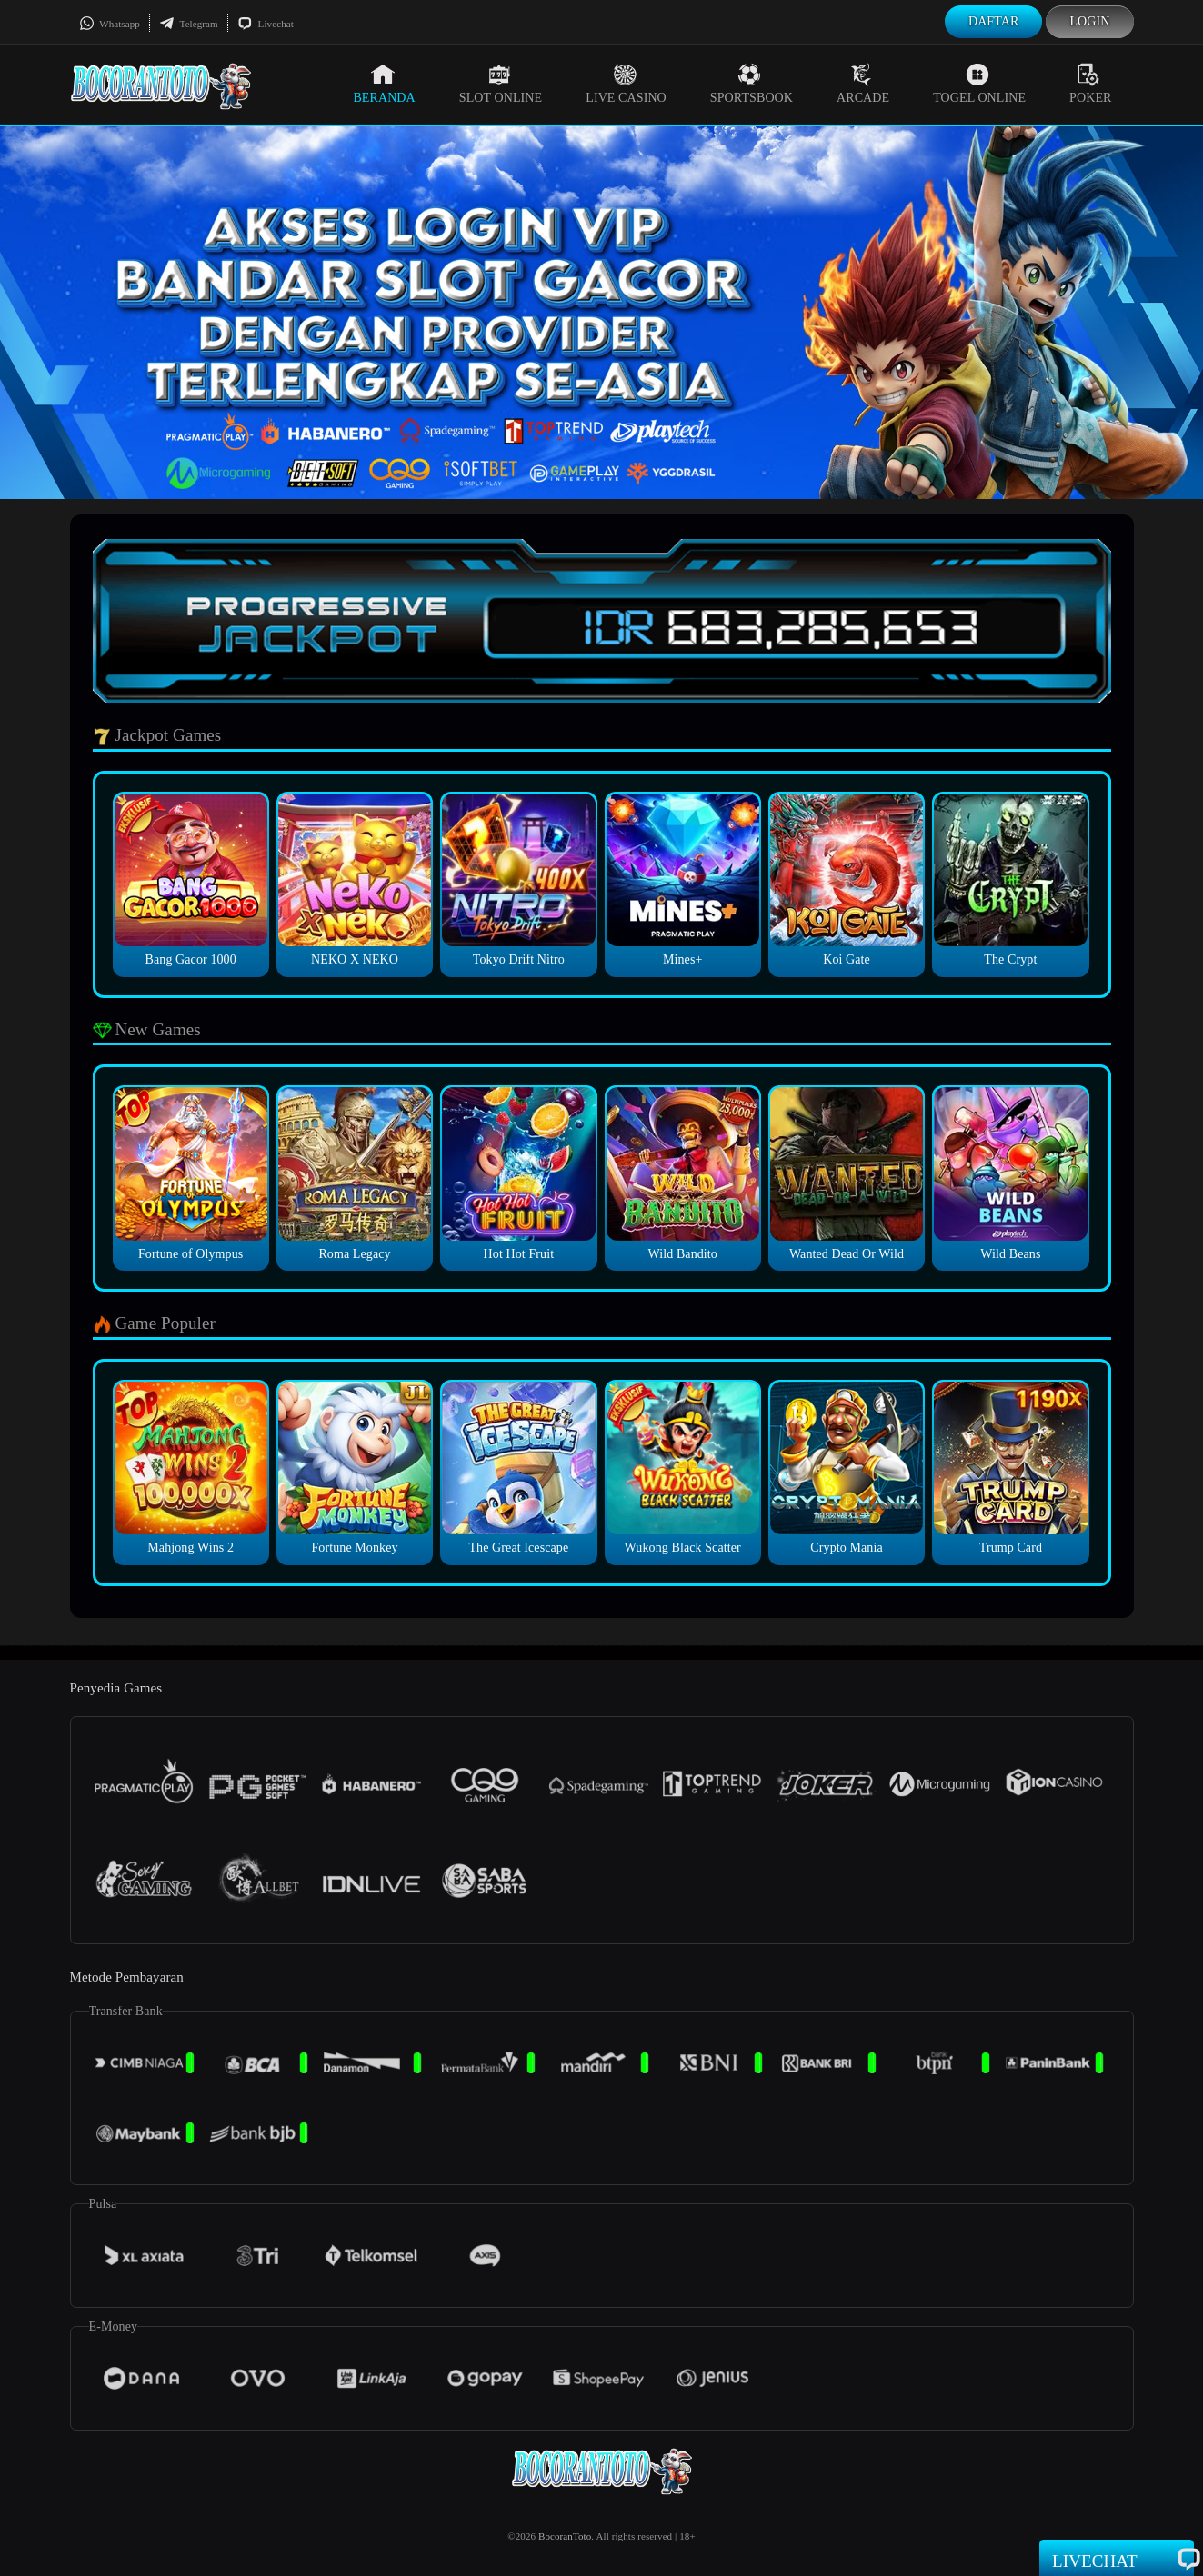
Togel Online (979, 84)
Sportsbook (751, 84)
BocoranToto (564, 2536)
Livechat (265, 23)
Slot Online (500, 84)
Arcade (863, 84)
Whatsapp (109, 23)
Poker (1090, 84)
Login (1089, 21)
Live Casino (626, 84)
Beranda (384, 84)
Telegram (188, 23)
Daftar (993, 21)
